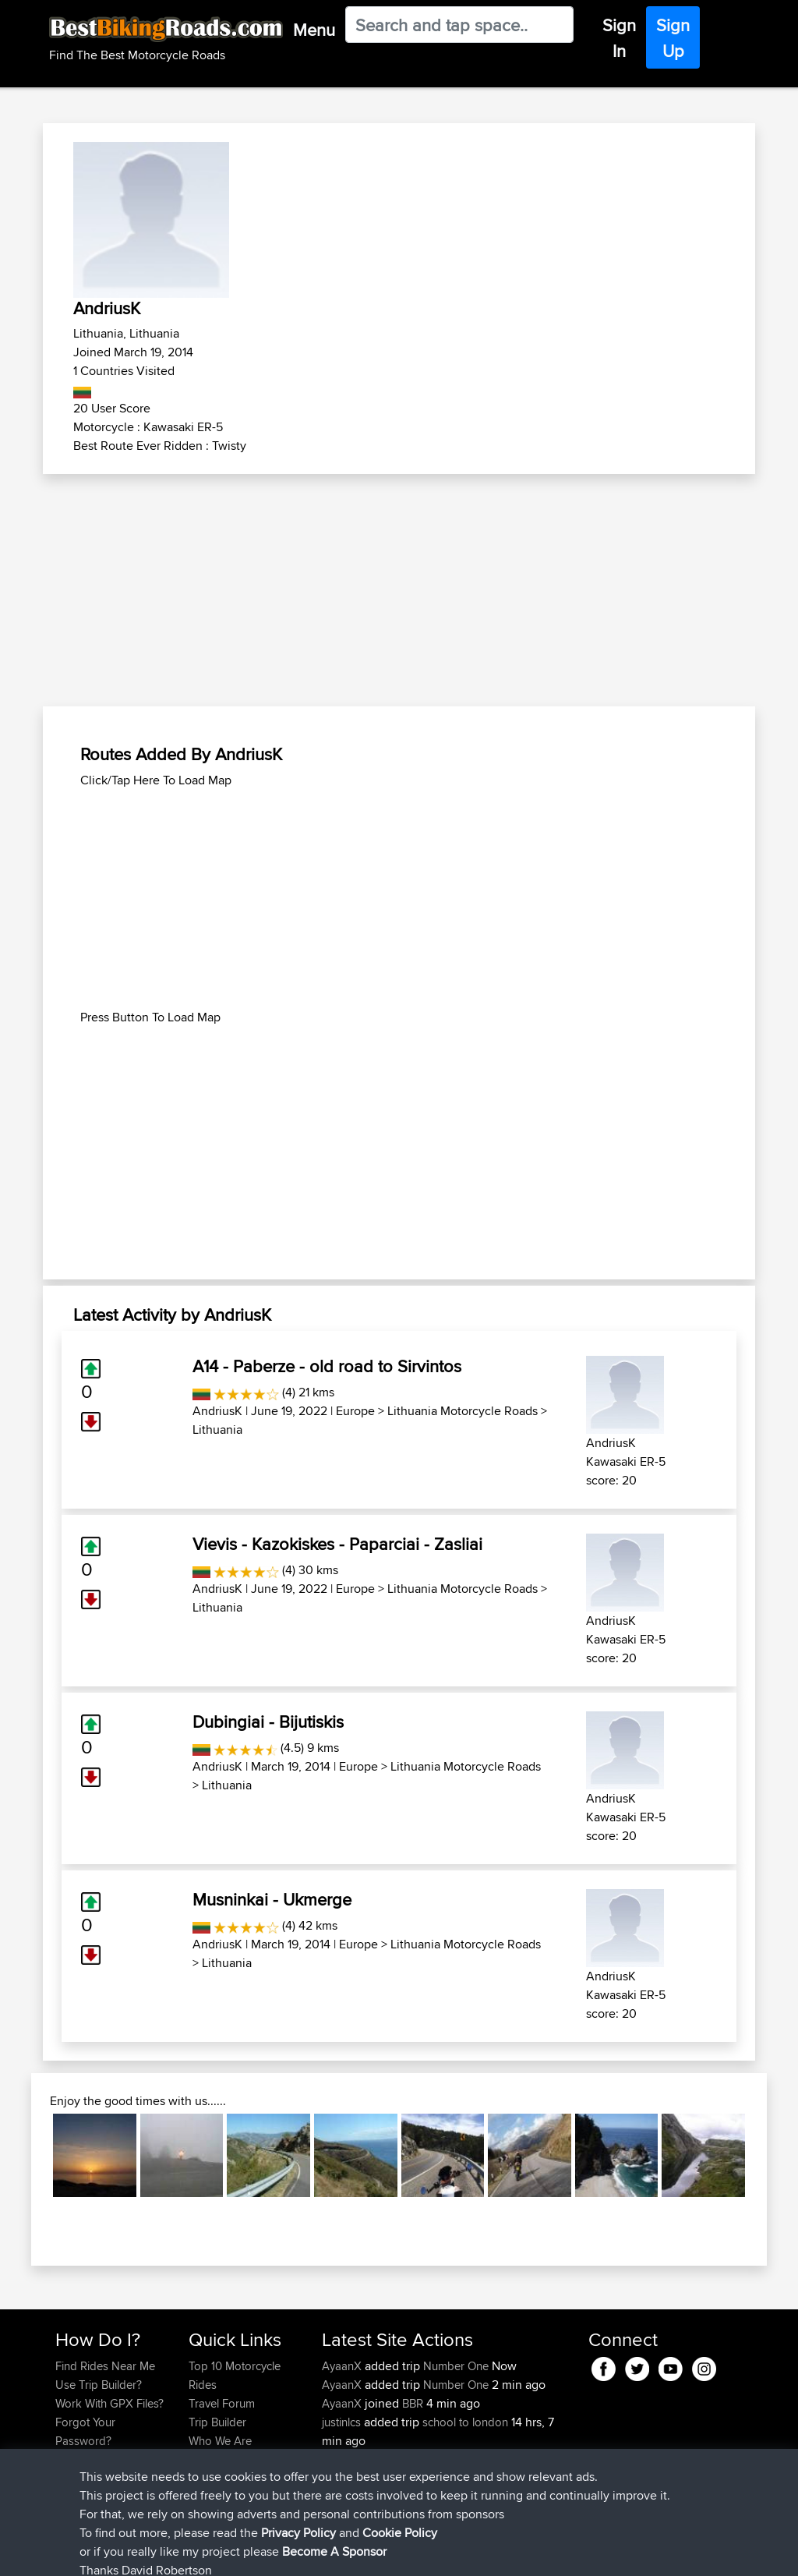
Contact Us (217, 2459)
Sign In (619, 37)
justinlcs (343, 2422)
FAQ (65, 2478)
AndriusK (217, 1411)
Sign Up (673, 37)
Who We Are (220, 2441)
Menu (314, 29)
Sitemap (200, 2553)
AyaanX (343, 2366)
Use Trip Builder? (98, 2384)
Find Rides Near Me (105, 2366)
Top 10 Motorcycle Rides (235, 2375)
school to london (465, 2422)
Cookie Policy (341, 2553)
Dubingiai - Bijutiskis (268, 1721)
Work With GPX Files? (109, 2403)
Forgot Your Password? (85, 2431)
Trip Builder (217, 2422)
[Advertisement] (399, 591)
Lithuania (217, 1429)
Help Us (209, 2478)
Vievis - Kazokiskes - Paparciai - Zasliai (337, 1543)
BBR (412, 2403)
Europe (355, 1411)
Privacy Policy (264, 2553)
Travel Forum (222, 2403)
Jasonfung (350, 2478)
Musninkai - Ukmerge (271, 1899)
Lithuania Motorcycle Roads (462, 1411)
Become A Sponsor (104, 2459)
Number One (456, 2366)
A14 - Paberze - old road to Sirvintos (326, 1365)
